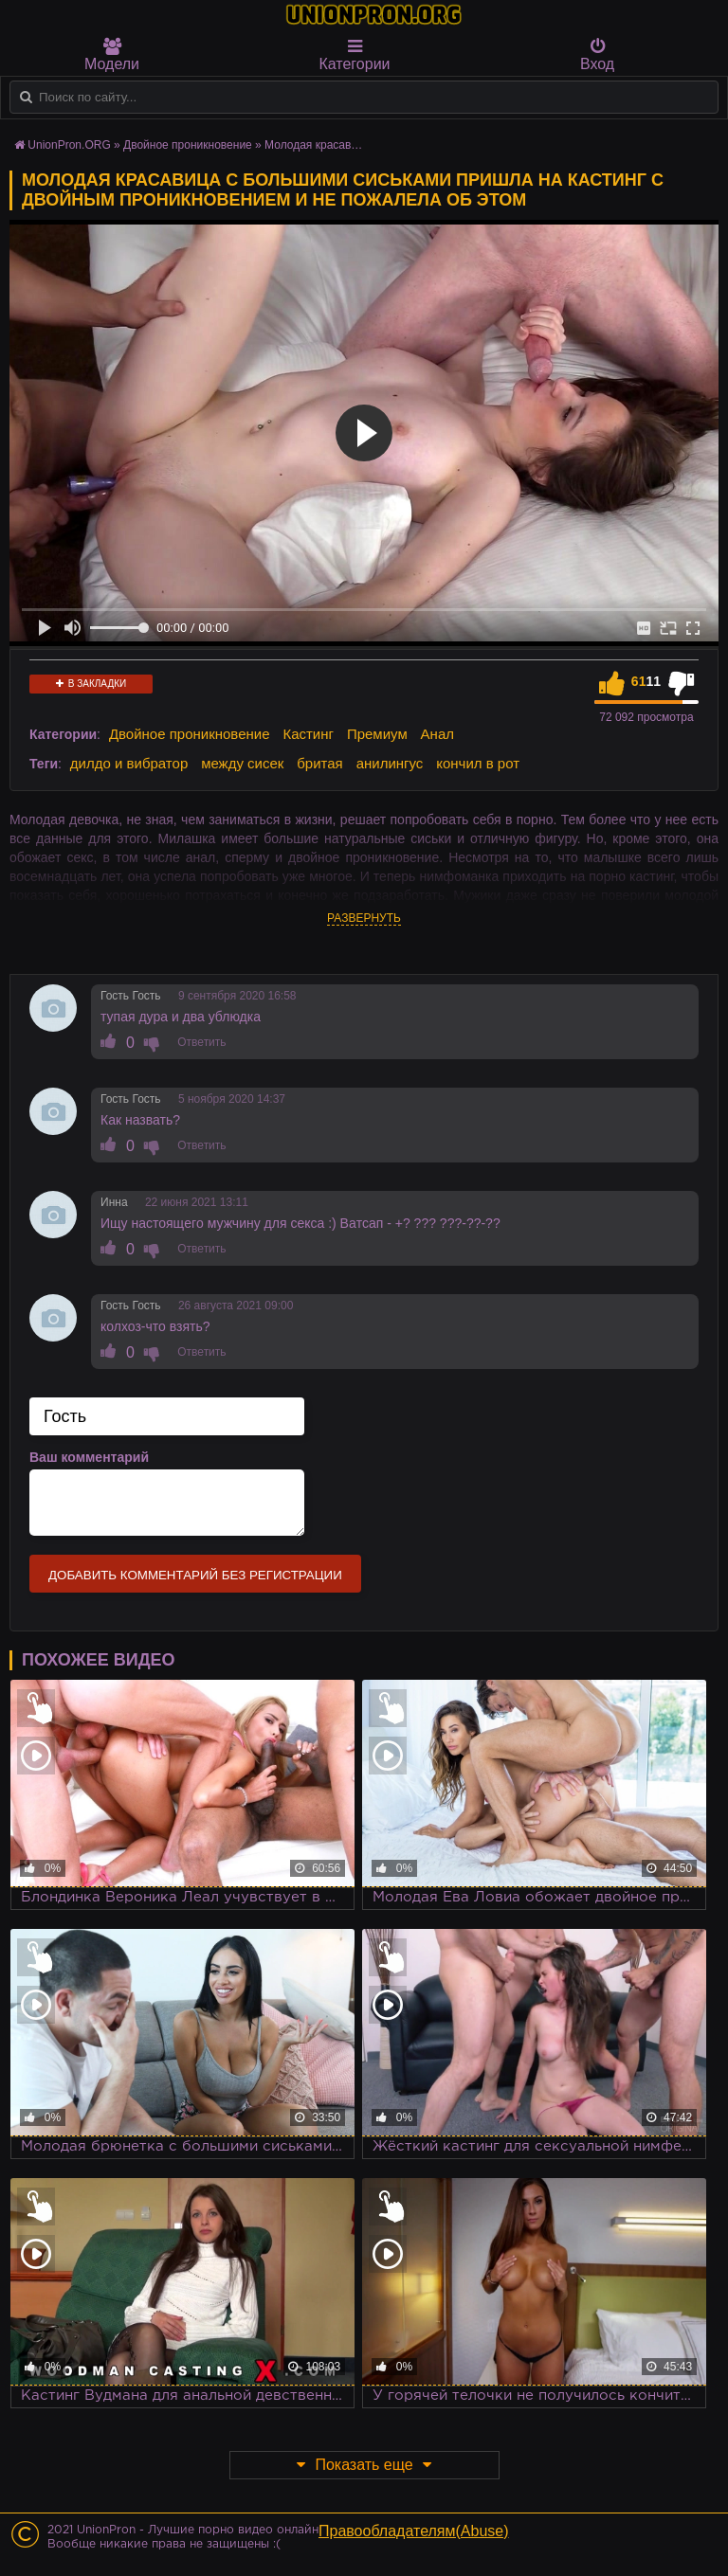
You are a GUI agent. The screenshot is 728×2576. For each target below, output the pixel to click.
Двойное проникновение (189, 734)
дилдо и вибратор (129, 763)
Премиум (377, 734)
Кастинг (308, 734)
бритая (319, 763)
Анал (437, 734)
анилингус (390, 763)
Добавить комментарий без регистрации (195, 1575)
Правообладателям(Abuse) (413, 2531)
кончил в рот (477, 763)
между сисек (242, 763)
